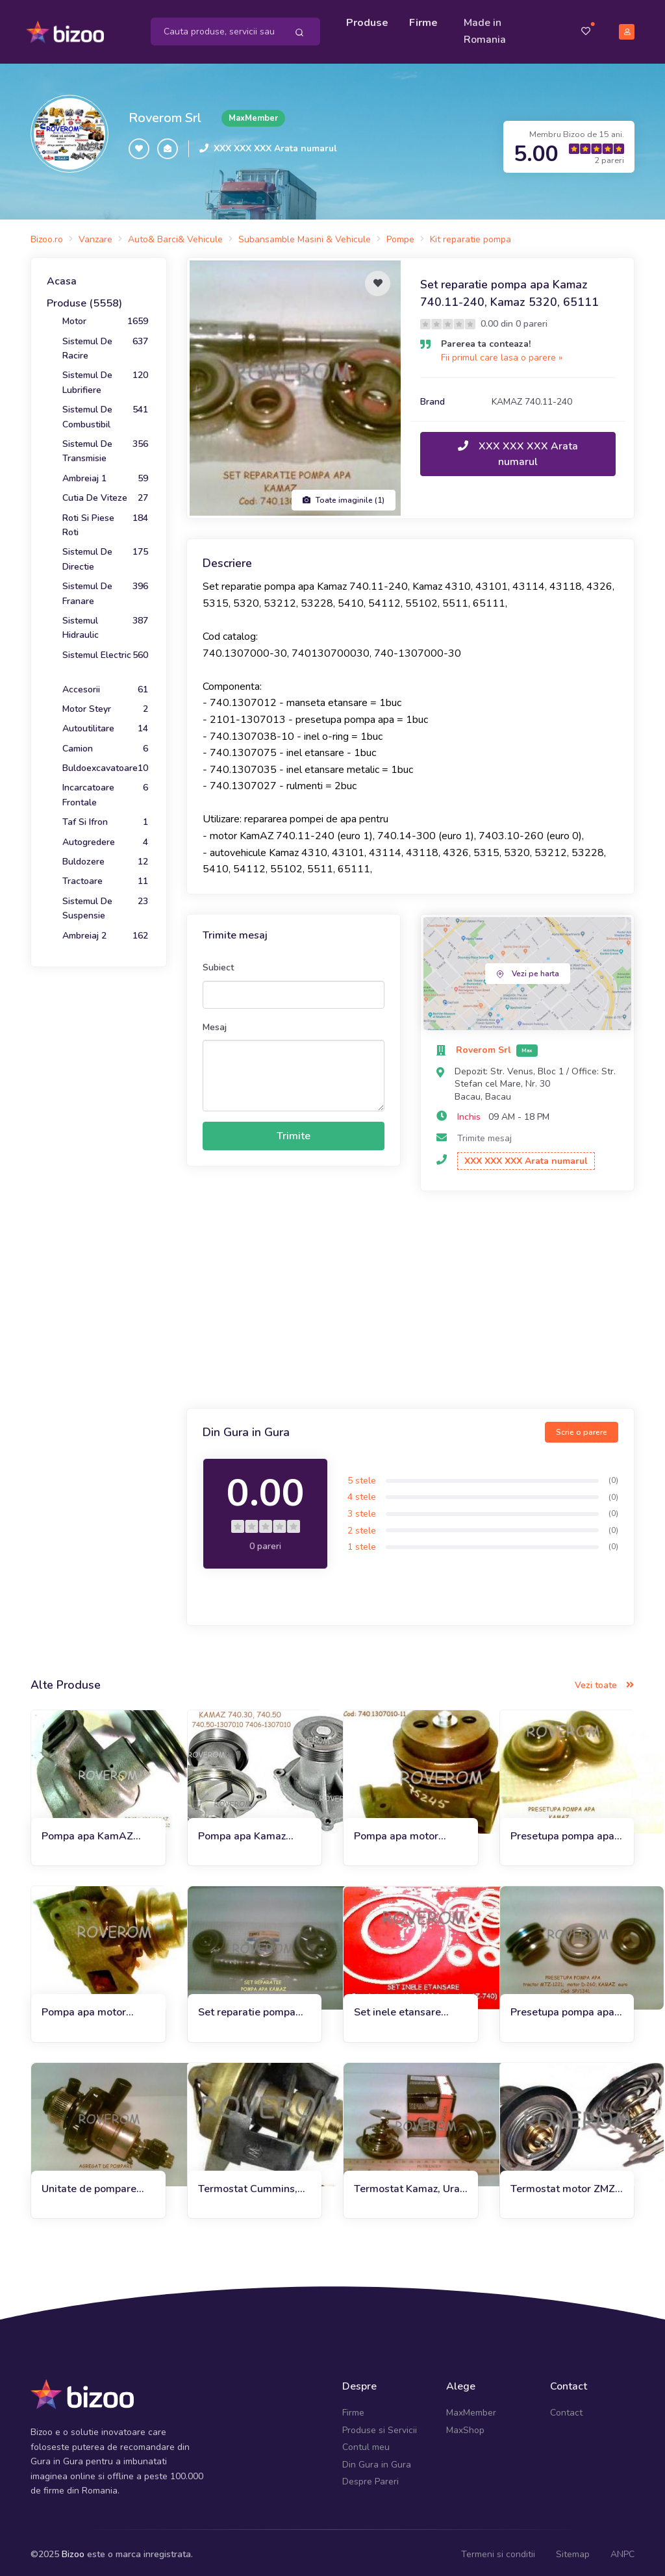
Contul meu (366, 2443)
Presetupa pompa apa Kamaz (562, 1832)
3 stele (361, 1509)
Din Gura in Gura (376, 2460)
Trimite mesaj (484, 1134)
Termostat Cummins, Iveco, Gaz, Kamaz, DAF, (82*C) (247, 2184)
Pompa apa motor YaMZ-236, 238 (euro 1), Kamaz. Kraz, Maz (93, 2008)
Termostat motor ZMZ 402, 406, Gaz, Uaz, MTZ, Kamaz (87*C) (562, 2184)
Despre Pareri (370, 2477)
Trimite (293, 1131)
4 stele (361, 1493)
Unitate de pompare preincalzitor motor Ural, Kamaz (89, 2184)
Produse (369, 21)
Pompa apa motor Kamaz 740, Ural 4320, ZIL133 (409, 1832)
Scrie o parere (581, 1428)
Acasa (62, 277)
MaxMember (471, 2409)
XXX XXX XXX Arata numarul (275, 144)
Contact (566, 2409)
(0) (613, 1476)
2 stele (361, 1526)
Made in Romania (487, 29)
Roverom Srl (165, 113)
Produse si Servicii (379, 2425)
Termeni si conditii (498, 2550)
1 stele (361, 1543)
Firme (425, 21)
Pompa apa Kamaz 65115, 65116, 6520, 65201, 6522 (250, 1832)
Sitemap (573, 2550)
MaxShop (465, 2425)
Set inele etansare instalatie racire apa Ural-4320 (401, 2008)
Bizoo (73, 2550)
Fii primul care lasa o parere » (501, 353)
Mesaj (215, 1023)
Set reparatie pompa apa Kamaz (246, 2008)
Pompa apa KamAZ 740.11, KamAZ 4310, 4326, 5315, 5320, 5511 (95, 1832)
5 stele (361, 1476)
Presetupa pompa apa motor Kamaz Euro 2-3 (564, 2008)
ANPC (622, 2550)
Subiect (218, 963)
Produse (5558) (84, 299)
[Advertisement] (410, 1298)
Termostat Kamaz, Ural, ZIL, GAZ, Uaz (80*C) (410, 2184)
